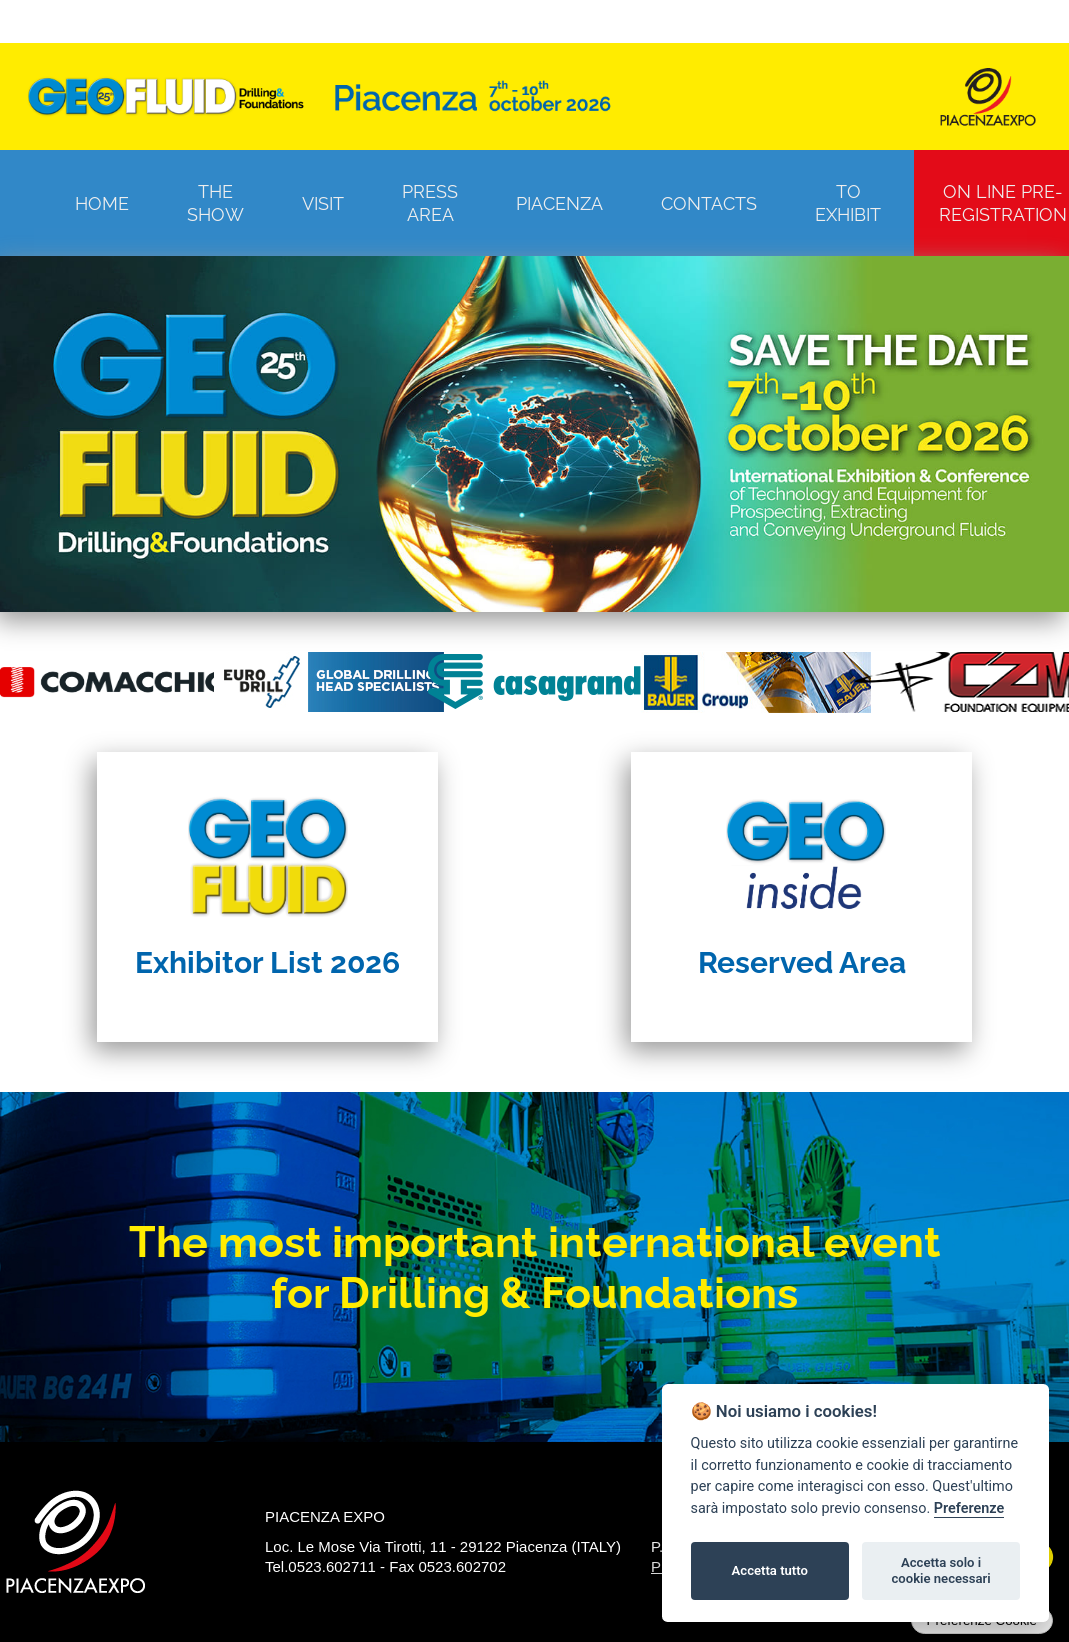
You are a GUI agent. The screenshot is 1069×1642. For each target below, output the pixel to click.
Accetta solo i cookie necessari (940, 1570)
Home (102, 203)
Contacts (709, 203)
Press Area (430, 203)
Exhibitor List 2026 (267, 962)
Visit (323, 203)
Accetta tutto (770, 1570)
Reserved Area (802, 962)
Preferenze (969, 1508)
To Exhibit (848, 203)
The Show (215, 203)
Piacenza (559, 203)
